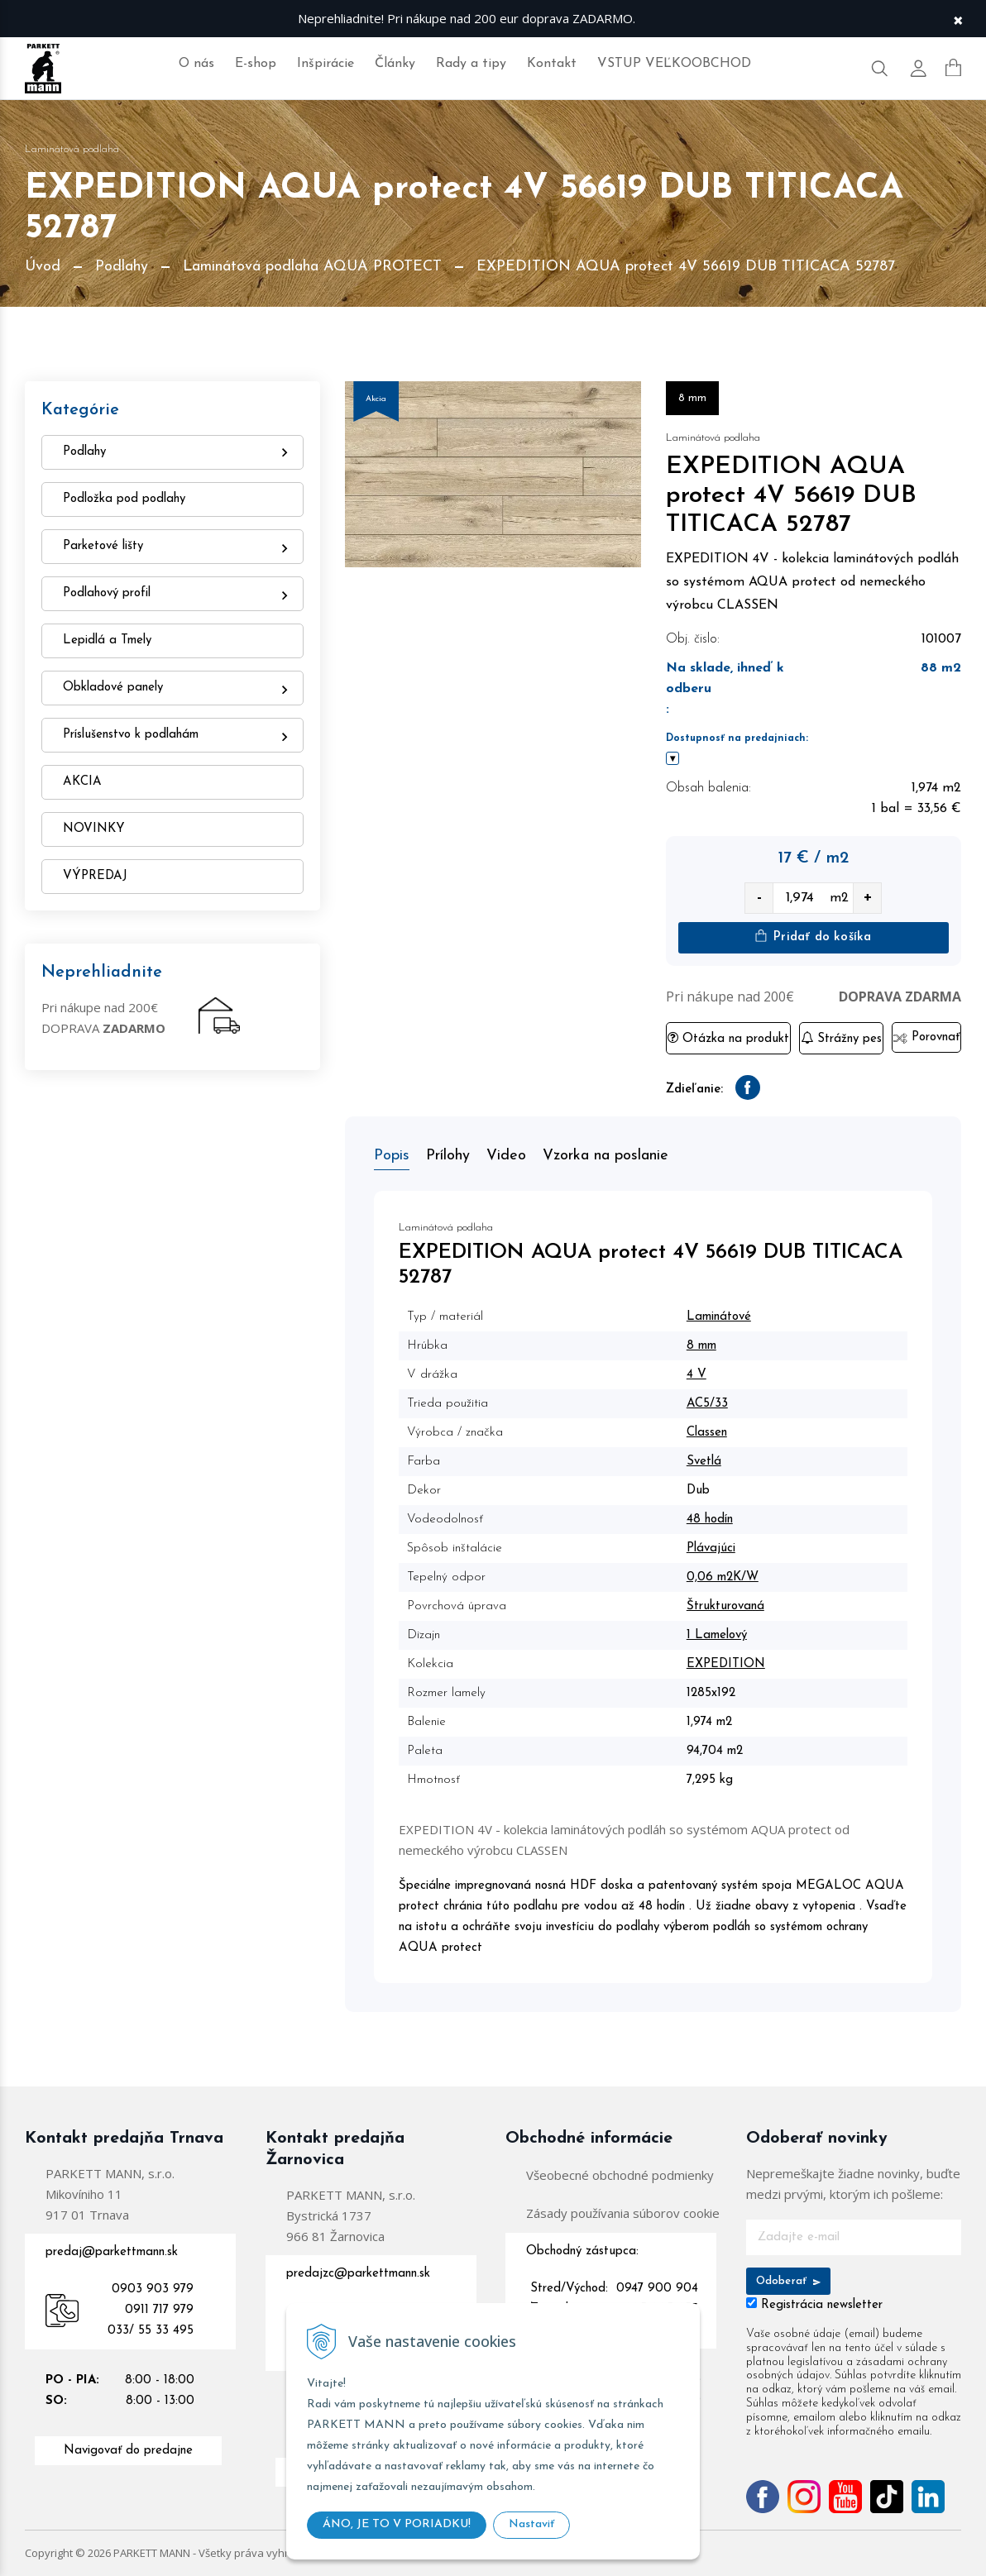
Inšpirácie (325, 63)
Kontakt (552, 63)
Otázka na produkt (728, 1038)
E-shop (255, 63)
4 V (696, 1375)
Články (395, 63)
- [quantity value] (759, 897)
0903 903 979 (153, 2289)
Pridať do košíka (813, 937)
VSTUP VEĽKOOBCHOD (674, 63)
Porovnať (926, 1037)
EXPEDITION (726, 1664)
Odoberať (788, 2281)
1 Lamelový (717, 1635)
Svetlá (704, 1461)
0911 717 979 (159, 2310)
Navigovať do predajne (128, 2451)
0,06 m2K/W (723, 1577)
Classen (707, 1433)
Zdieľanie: (694, 1089)
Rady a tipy (471, 63)
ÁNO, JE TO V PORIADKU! (397, 2524)
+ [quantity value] (868, 897)
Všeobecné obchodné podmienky (620, 2175)
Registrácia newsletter (822, 2305)
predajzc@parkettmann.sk (358, 2274)
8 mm (701, 1346)
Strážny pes (841, 1038)
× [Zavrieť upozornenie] (957, 18)
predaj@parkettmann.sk (111, 2252)
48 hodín (710, 1519)
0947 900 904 (657, 2288)
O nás (196, 63)
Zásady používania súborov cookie (623, 2213)
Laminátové (719, 1317)
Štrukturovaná (725, 1606)
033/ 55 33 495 (151, 2331)
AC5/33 (707, 1404)
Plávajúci (711, 1548)
